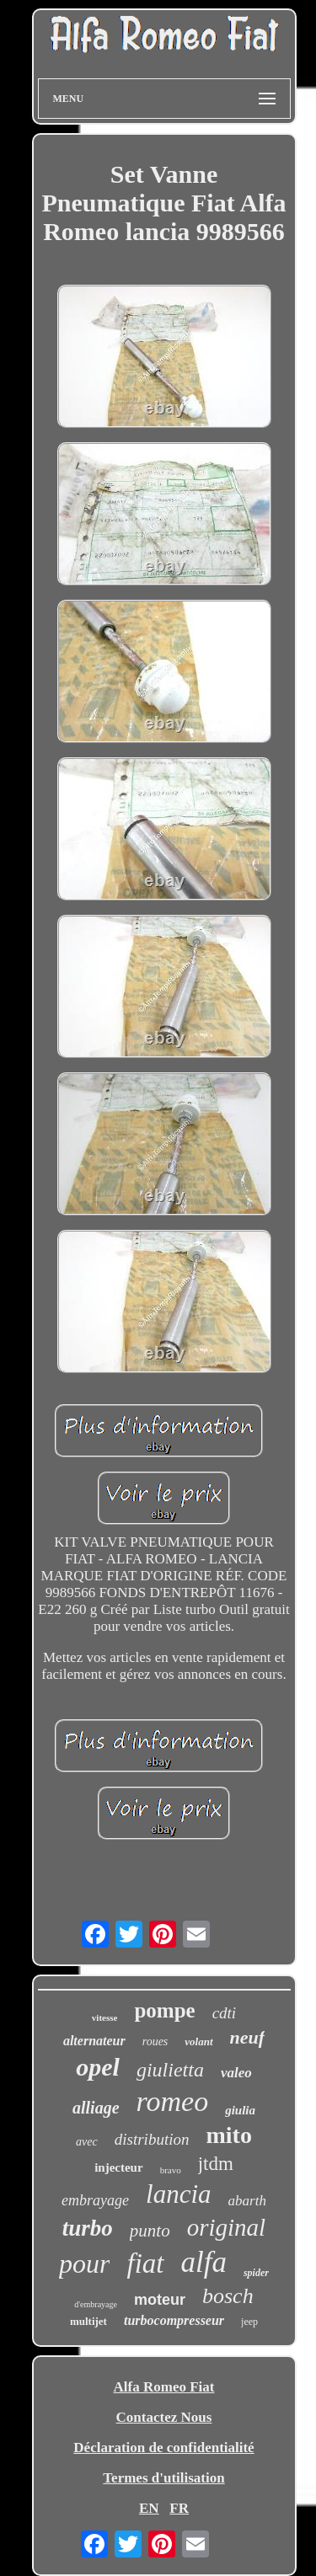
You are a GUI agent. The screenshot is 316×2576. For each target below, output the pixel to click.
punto (150, 2231)
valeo (236, 2073)
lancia (179, 2194)
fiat (144, 2263)
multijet (88, 2321)
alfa (204, 2262)
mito (228, 2135)
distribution (152, 2139)
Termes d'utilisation (163, 2478)
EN (149, 2508)
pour (84, 2263)
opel (98, 2067)
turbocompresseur (174, 2320)
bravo (170, 2170)
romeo (173, 2101)
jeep (249, 2321)
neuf (247, 2037)
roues (155, 2041)
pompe (164, 2010)
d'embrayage (95, 2304)
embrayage (95, 2200)
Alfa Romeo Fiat (164, 2387)
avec (87, 2141)
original (226, 2227)
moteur (159, 2299)
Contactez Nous (164, 2417)
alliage (96, 2107)
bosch (228, 2296)
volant (198, 2041)
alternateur (94, 2041)
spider (256, 2273)
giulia (240, 2110)
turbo (87, 2228)
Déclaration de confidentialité (163, 2448)
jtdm (215, 2163)
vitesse (105, 2017)
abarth (247, 2201)
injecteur (118, 2167)
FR (179, 2508)
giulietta (170, 2070)
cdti (224, 2013)
